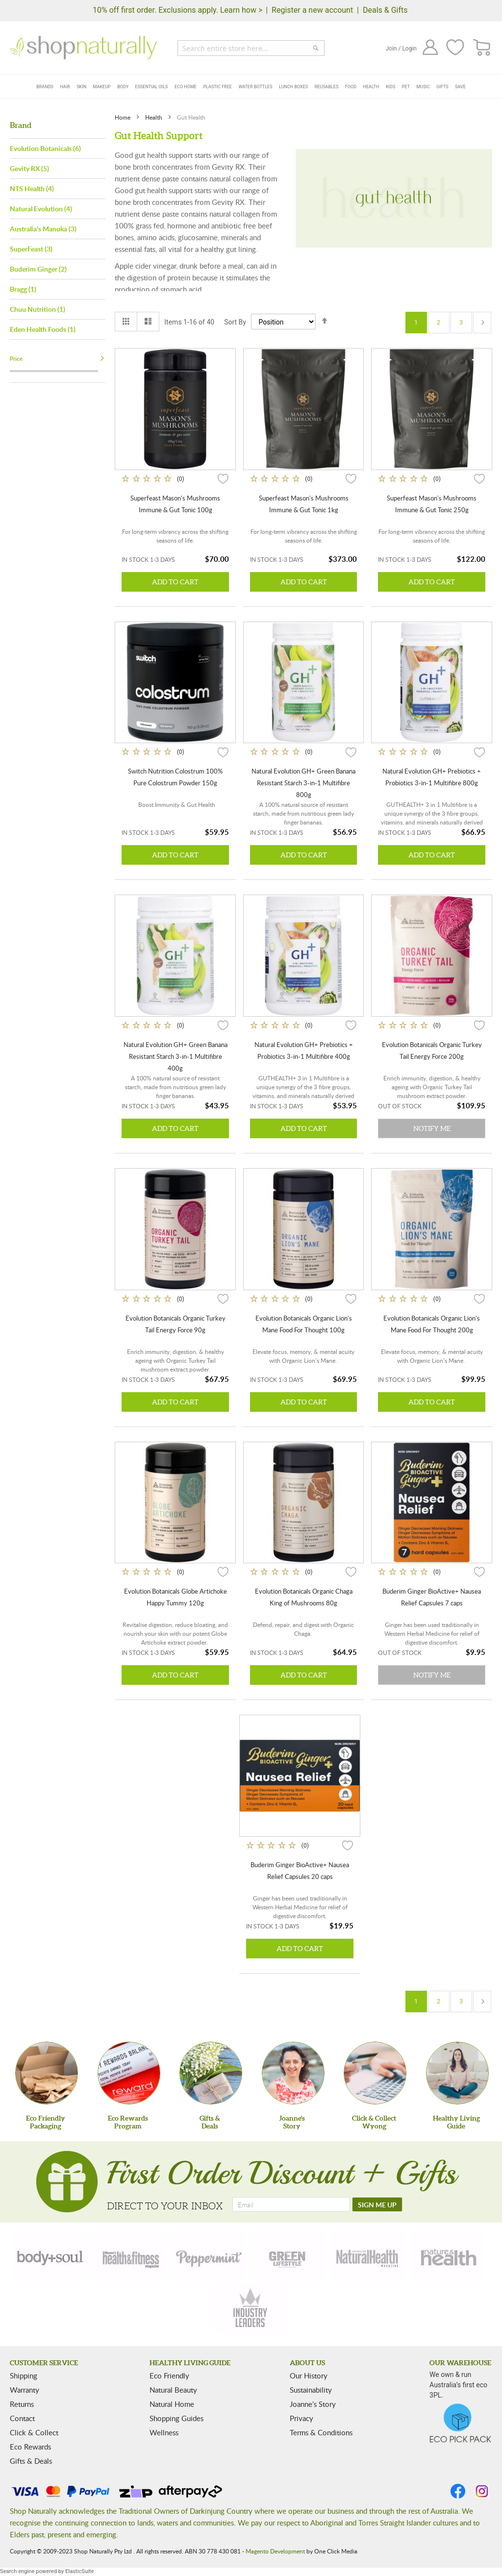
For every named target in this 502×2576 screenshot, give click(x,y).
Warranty (24, 2390)
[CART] (482, 47)
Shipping (23, 2375)
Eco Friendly (169, 2375)
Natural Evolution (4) (41, 208)
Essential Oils (151, 86)
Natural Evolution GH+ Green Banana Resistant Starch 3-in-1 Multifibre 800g (303, 783)
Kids (390, 86)
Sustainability (311, 2390)
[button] (223, 478)
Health (371, 86)
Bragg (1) (23, 289)
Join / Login (401, 48)
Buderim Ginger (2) (38, 269)
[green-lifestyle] (289, 2256)
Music (423, 86)
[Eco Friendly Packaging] (46, 2073)
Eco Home (186, 86)
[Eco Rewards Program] (129, 2073)
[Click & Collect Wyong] (375, 2073)
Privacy (301, 2418)
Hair (65, 86)
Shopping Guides (176, 2418)
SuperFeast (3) (31, 248)
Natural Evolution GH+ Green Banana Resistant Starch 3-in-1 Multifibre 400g (175, 1056)
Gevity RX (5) (29, 168)
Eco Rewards (30, 2446)
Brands (44, 86)
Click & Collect (34, 2432)
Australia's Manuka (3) (43, 228)
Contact (22, 2418)
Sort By (235, 322)
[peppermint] (209, 2256)
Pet (406, 86)
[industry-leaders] (251, 2308)
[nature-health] (447, 2256)
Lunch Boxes (293, 86)
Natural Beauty (173, 2390)
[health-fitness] (130, 2256)
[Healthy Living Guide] (457, 2073)
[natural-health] (367, 2256)
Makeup (102, 86)
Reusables (327, 86)
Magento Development (275, 2551)
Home (123, 117)
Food (350, 86)
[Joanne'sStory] (293, 2073)
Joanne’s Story (313, 2404)
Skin (81, 86)
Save (460, 86)
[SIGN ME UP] (377, 2204)
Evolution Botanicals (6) (45, 148)
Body (122, 86)
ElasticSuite (79, 2571)
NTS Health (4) (32, 188)
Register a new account (312, 10)
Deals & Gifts (385, 10)
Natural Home (172, 2404)
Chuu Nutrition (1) (37, 309)
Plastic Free (217, 86)
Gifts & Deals (31, 2461)
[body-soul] (51, 2256)
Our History (308, 2375)
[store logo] (83, 47)
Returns (22, 2404)
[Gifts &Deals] (211, 2073)
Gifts (442, 86)
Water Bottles (255, 86)
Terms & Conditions (321, 2432)
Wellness (164, 2432)
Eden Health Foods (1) (42, 329)
